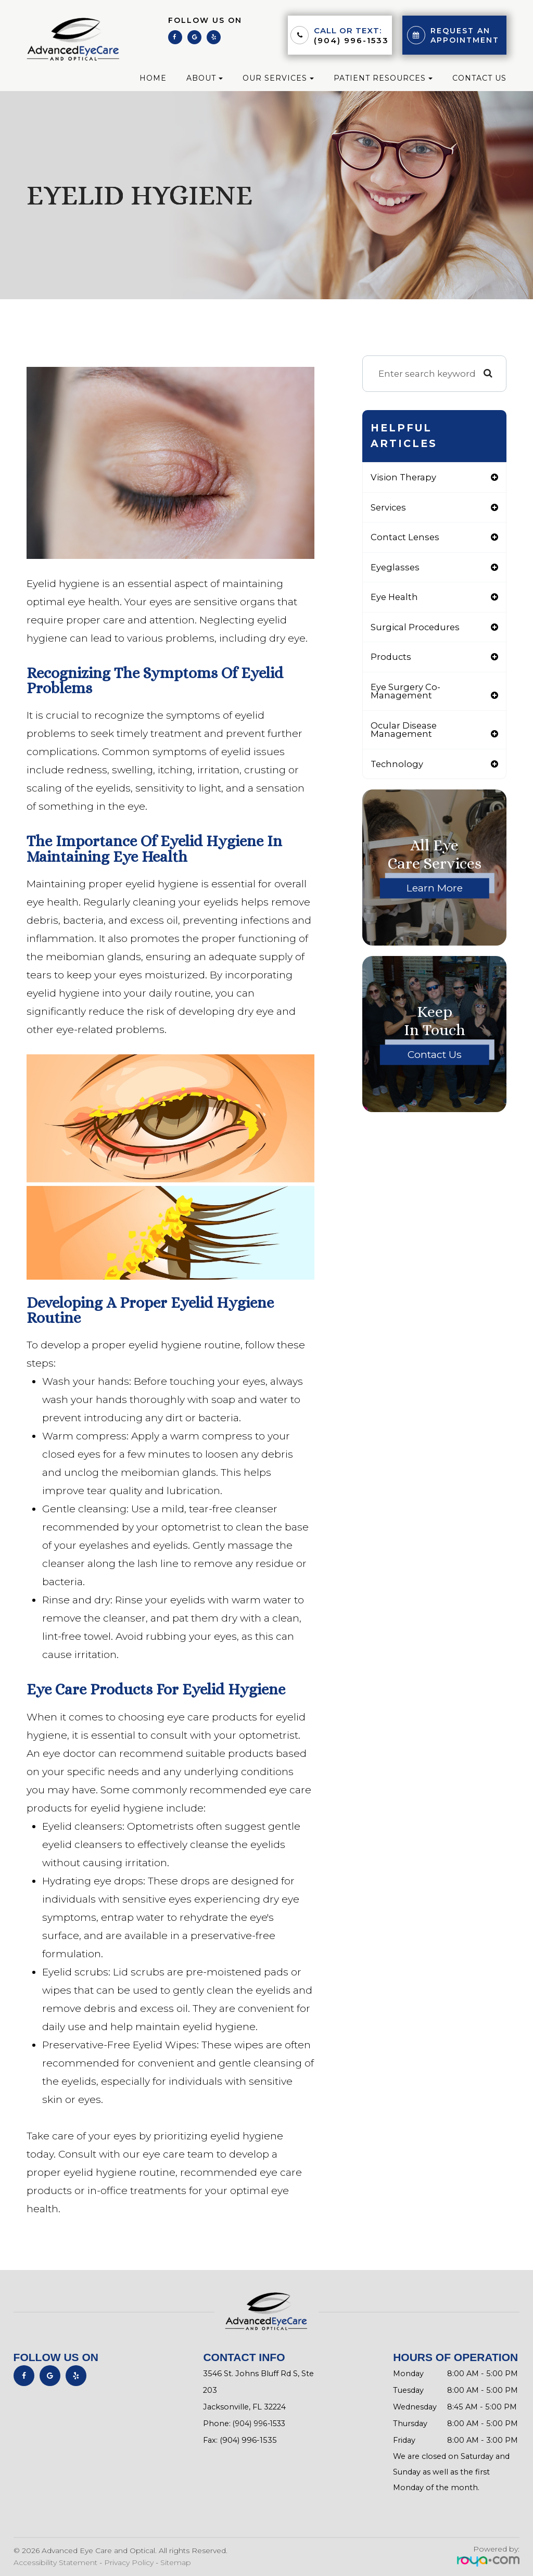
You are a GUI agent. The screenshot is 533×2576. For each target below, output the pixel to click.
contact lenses (406, 537)
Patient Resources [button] (383, 78)
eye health (395, 598)
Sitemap (175, 2562)
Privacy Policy (129, 2562)
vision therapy (404, 477)
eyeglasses (396, 568)
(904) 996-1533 (351, 40)
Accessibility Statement (55, 2562)
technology (398, 767)
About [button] (204, 78)
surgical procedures (416, 628)
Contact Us (479, 78)
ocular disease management (404, 733)
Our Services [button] (278, 78)
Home (153, 78)
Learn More (435, 892)
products (391, 659)
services (389, 507)
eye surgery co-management (406, 694)
